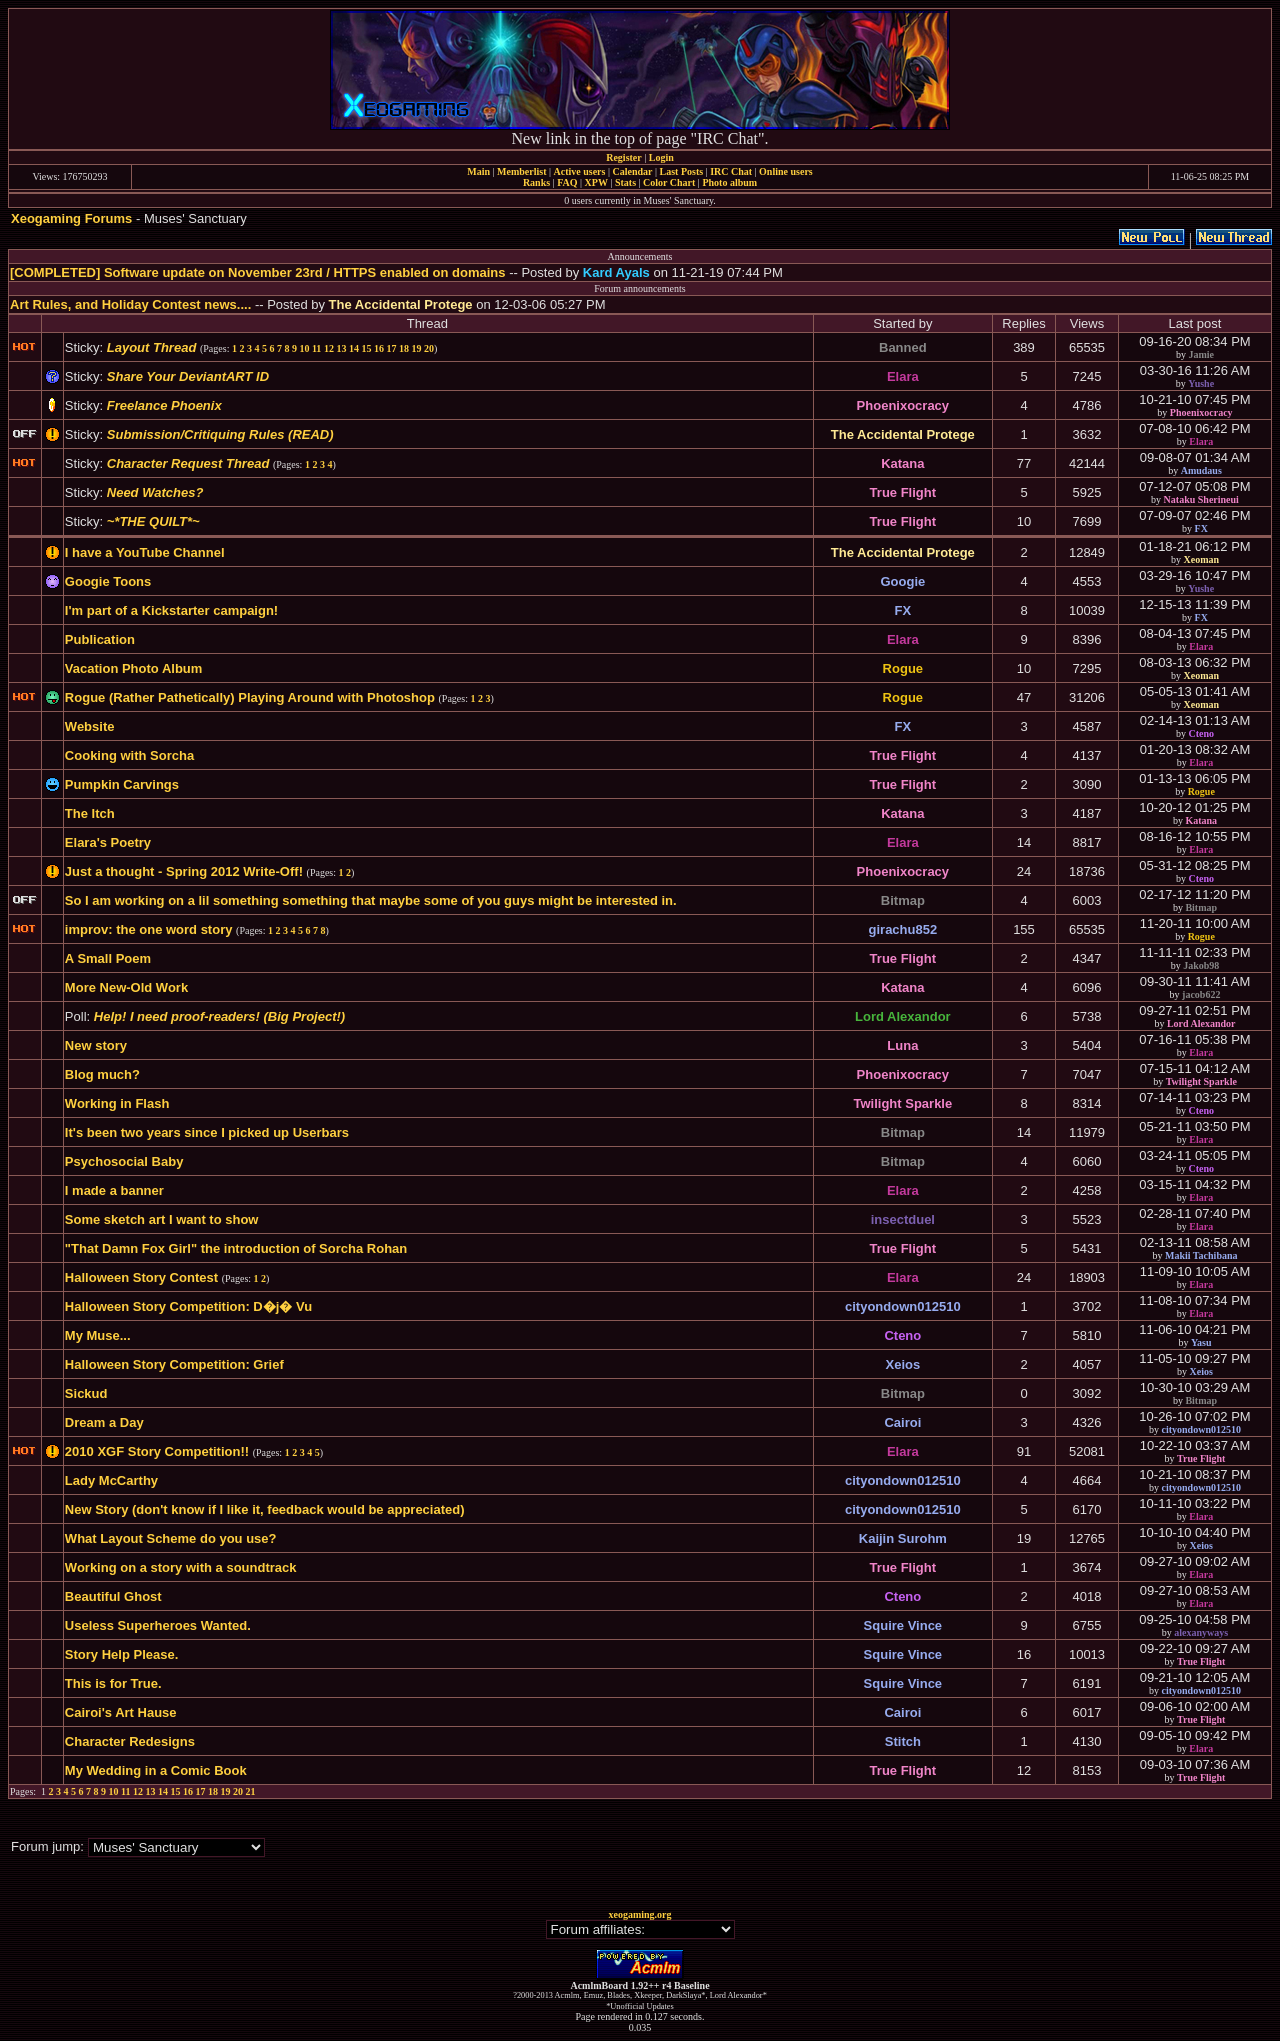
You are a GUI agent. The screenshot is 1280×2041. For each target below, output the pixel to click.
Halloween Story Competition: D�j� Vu (188, 1306)
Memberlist (521, 171)
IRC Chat (731, 171)
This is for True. (113, 1683)
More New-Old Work (126, 987)
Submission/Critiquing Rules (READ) (220, 434)
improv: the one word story (149, 929)
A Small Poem (108, 958)
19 (416, 348)
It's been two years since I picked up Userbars (207, 1132)
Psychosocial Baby (124, 1161)
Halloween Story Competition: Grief (174, 1364)
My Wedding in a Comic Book (156, 1770)
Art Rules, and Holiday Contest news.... (130, 304)
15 (366, 348)
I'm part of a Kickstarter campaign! (171, 610)
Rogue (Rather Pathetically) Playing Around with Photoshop (250, 697)
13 (341, 348)
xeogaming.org (639, 1914)
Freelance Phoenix (164, 405)
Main (478, 171)
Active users (580, 171)
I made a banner (114, 1190)
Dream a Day (104, 1422)
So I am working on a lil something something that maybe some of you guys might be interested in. (371, 900)
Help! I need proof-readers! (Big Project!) (219, 1016)
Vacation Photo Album (133, 668)
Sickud (86, 1393)
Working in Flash (117, 1103)
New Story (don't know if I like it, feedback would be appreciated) (265, 1509)
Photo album (729, 182)
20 (429, 348)
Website (90, 726)
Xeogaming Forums (71, 218)
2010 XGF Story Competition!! (157, 1451)
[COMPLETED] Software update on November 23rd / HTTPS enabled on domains (258, 272)
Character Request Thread (188, 463)
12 (329, 348)
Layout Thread (152, 347)
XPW (596, 182)
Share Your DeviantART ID (188, 376)
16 (379, 348)
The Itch (90, 813)
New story (96, 1045)
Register (624, 157)
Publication (100, 639)
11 (316, 348)
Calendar (632, 171)
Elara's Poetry (108, 842)
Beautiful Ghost (113, 1596)
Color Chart (669, 182)
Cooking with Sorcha (129, 755)
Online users (786, 171)
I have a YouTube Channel (145, 552)
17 (391, 348)
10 (304, 348)
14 (354, 348)
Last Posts (681, 171)
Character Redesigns (130, 1741)
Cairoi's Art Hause (121, 1712)
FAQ (567, 182)
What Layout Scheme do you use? (171, 1538)
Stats (625, 182)
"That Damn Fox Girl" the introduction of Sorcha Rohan (236, 1248)
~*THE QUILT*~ (153, 521)
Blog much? (102, 1074)
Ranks (536, 182)
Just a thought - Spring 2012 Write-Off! (184, 871)
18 (404, 348)
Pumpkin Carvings (122, 784)
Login (661, 157)
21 (251, 1791)
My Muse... (98, 1335)
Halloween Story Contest (141, 1277)
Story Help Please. (121, 1654)
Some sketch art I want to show (162, 1219)
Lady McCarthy (111, 1480)
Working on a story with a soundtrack (181, 1567)
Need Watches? (155, 492)
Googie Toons (108, 581)
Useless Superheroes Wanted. (158, 1625)
